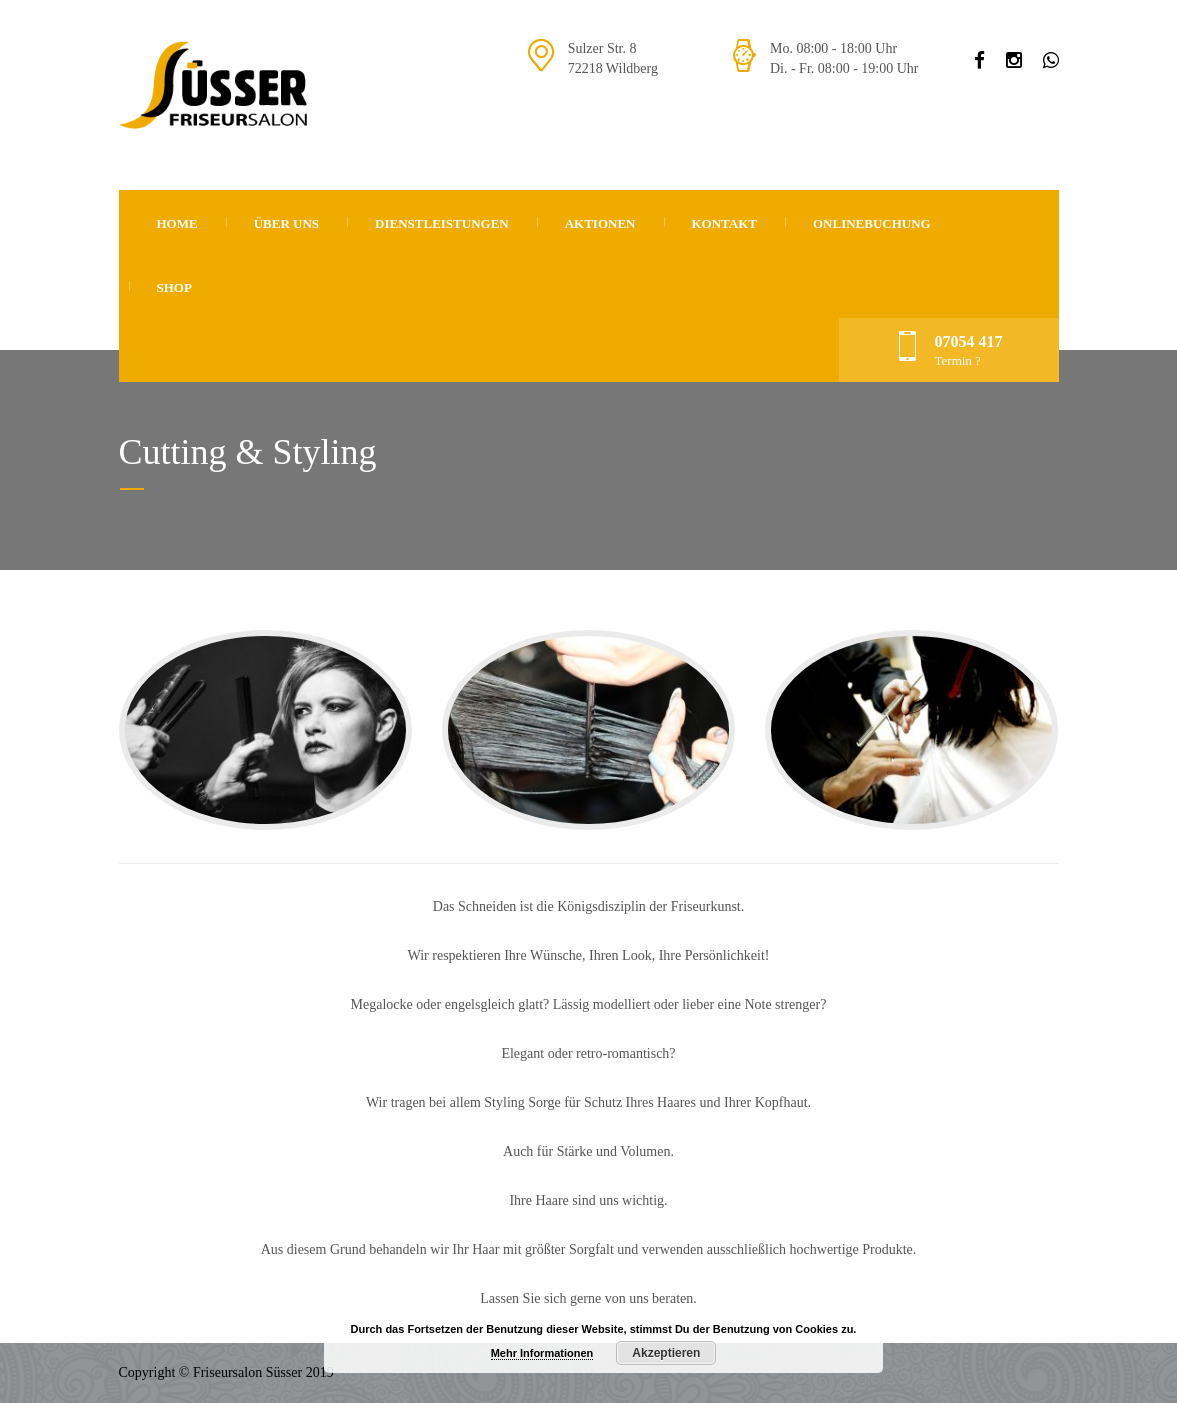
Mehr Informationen (542, 1353)
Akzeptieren (666, 1353)
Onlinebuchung (872, 223)
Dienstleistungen (442, 223)
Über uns (286, 223)
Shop (174, 287)
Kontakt (725, 223)
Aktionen (600, 223)
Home (177, 223)
